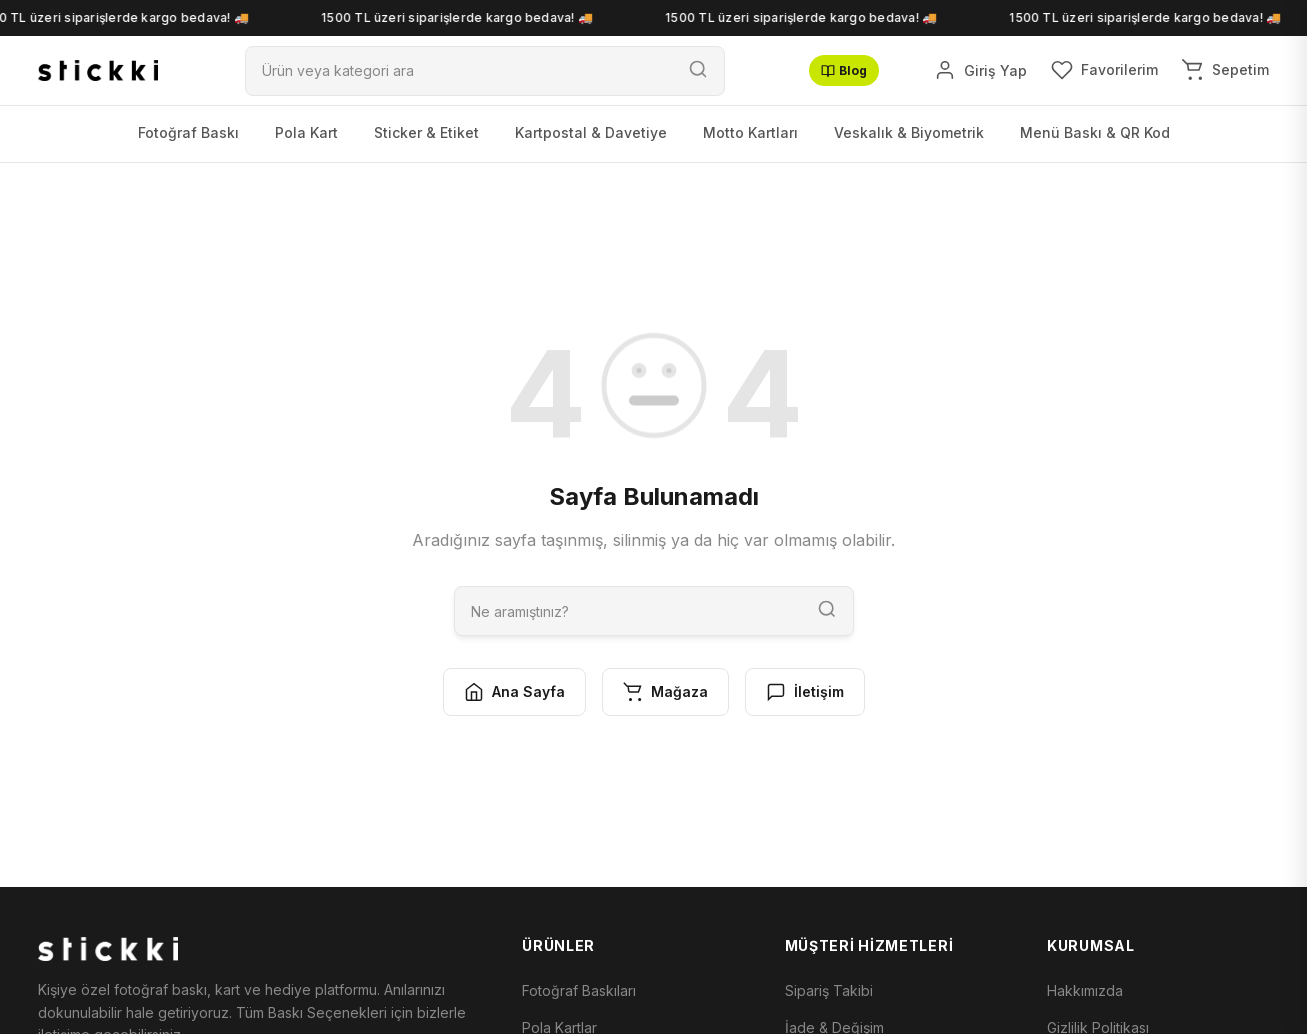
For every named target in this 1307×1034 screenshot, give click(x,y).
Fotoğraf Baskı (188, 132)
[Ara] (459, 70)
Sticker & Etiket (426, 132)
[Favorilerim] (1104, 70)
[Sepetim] (1225, 70)
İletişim (805, 692)
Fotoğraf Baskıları (579, 990)
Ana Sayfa (514, 692)
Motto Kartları (750, 132)
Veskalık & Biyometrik (909, 132)
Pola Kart (306, 132)
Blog (844, 70)
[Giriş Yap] (980, 70)
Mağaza (665, 692)
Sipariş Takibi (829, 990)
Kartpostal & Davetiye (591, 132)
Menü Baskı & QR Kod (1095, 132)
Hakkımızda (1085, 990)
